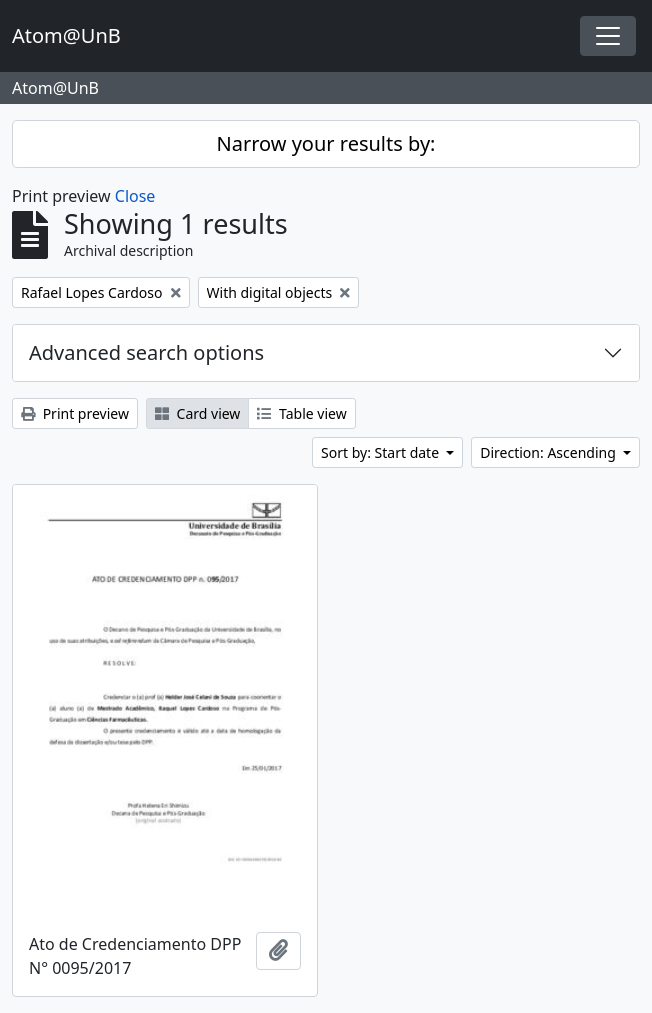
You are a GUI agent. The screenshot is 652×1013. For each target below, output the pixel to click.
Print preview (75, 413)
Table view (301, 413)
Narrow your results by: (326, 143)
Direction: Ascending (549, 452)
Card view (197, 413)
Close (135, 196)
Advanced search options (146, 352)
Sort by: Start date (382, 452)
